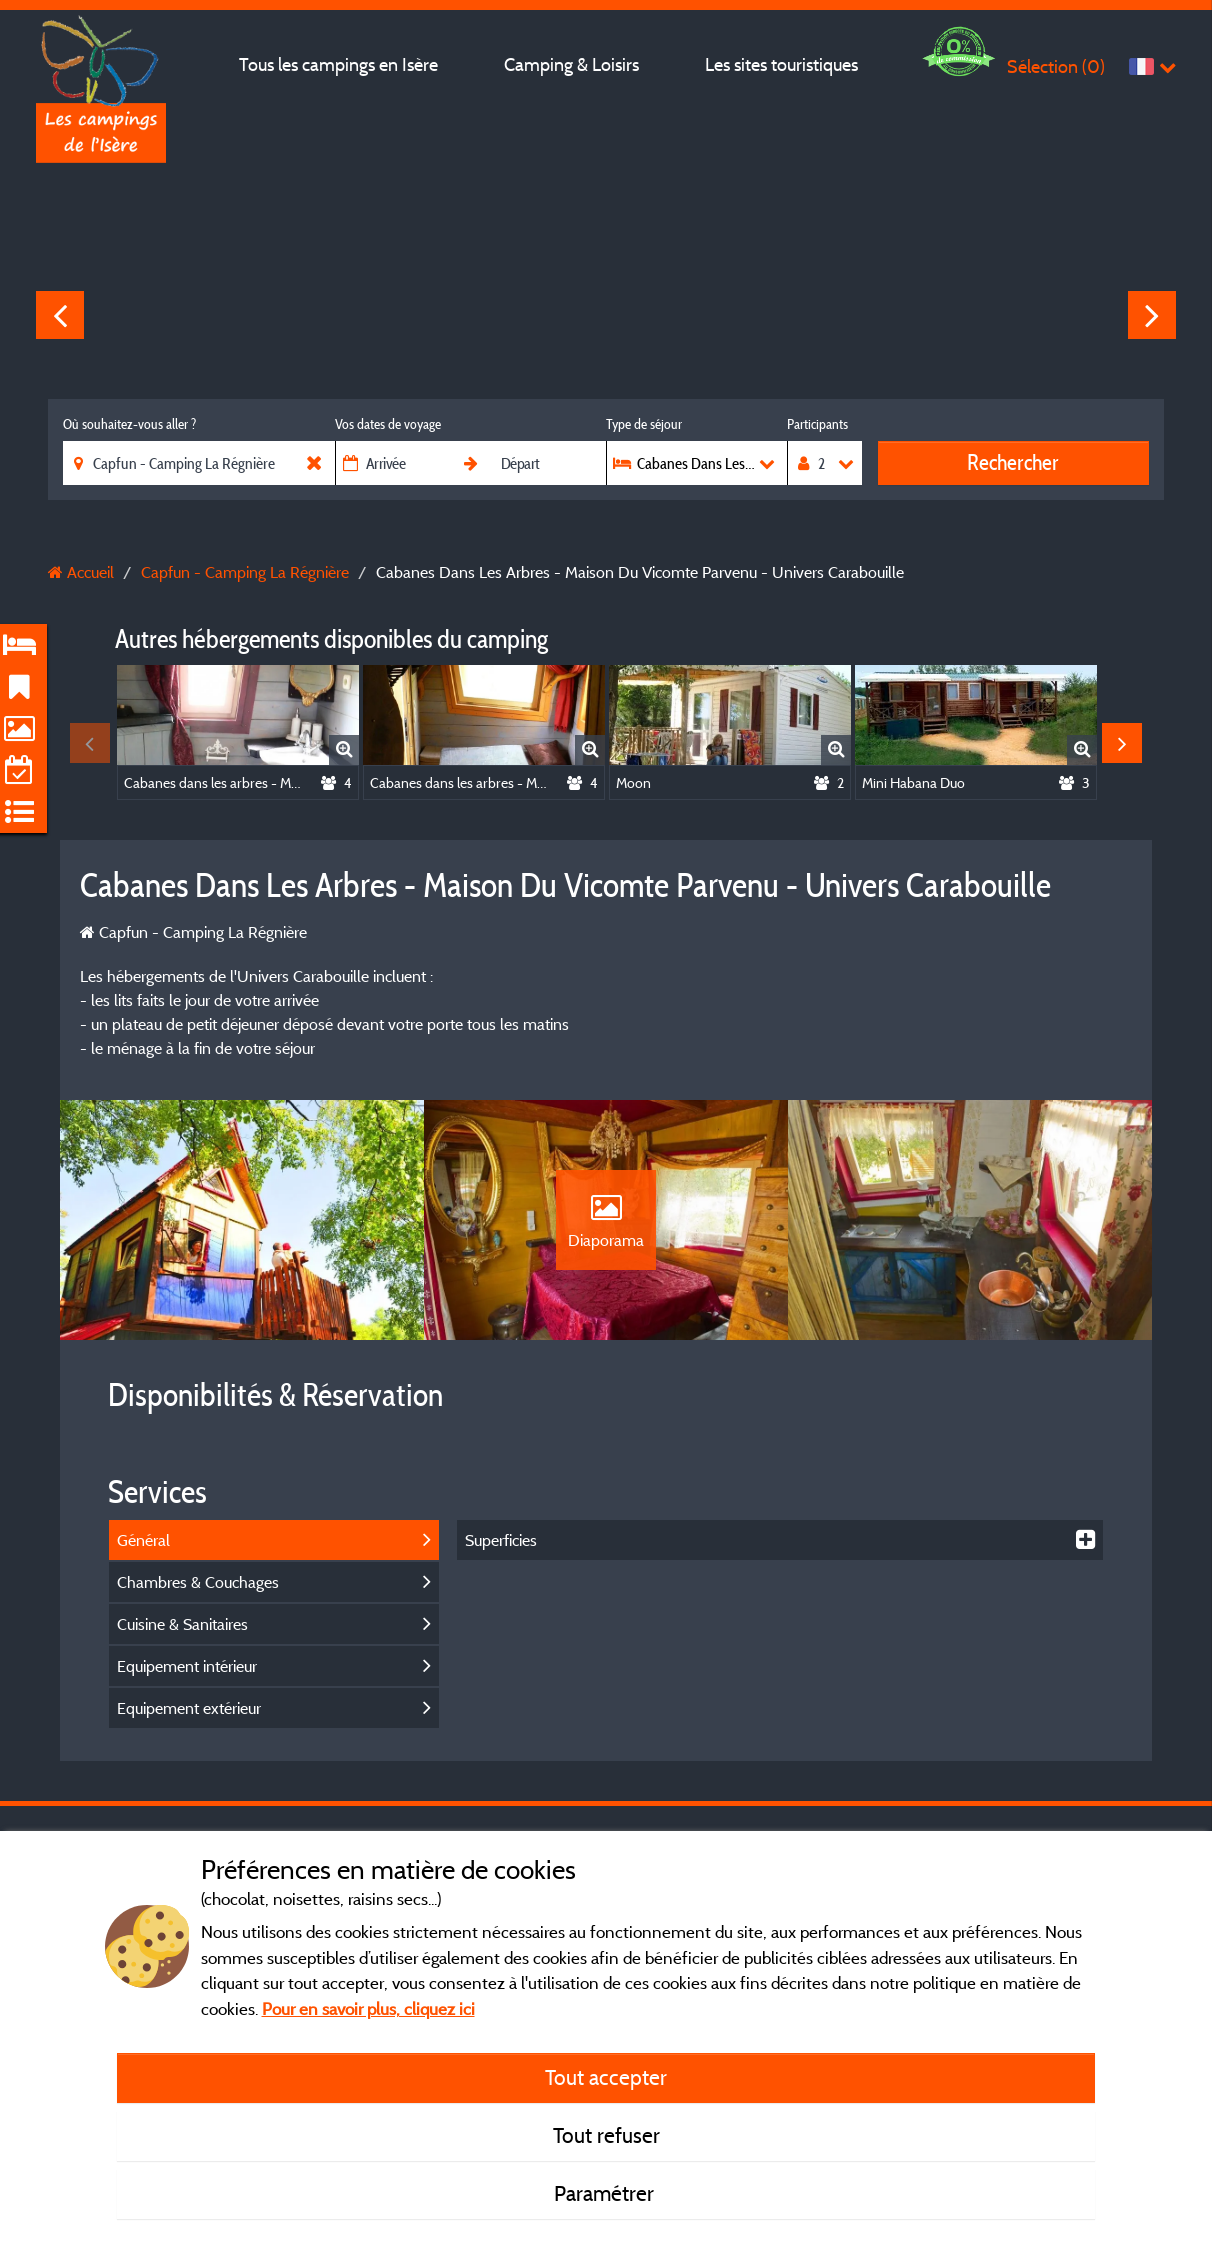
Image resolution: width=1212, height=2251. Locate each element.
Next (1152, 315)
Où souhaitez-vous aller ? (129, 424)
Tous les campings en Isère (338, 64)
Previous (60, 315)
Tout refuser (606, 2135)
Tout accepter (606, 2077)
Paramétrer (606, 2193)
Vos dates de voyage (388, 424)
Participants (817, 424)
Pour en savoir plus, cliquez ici (368, 2008)
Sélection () (1056, 66)
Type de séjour (644, 424)
